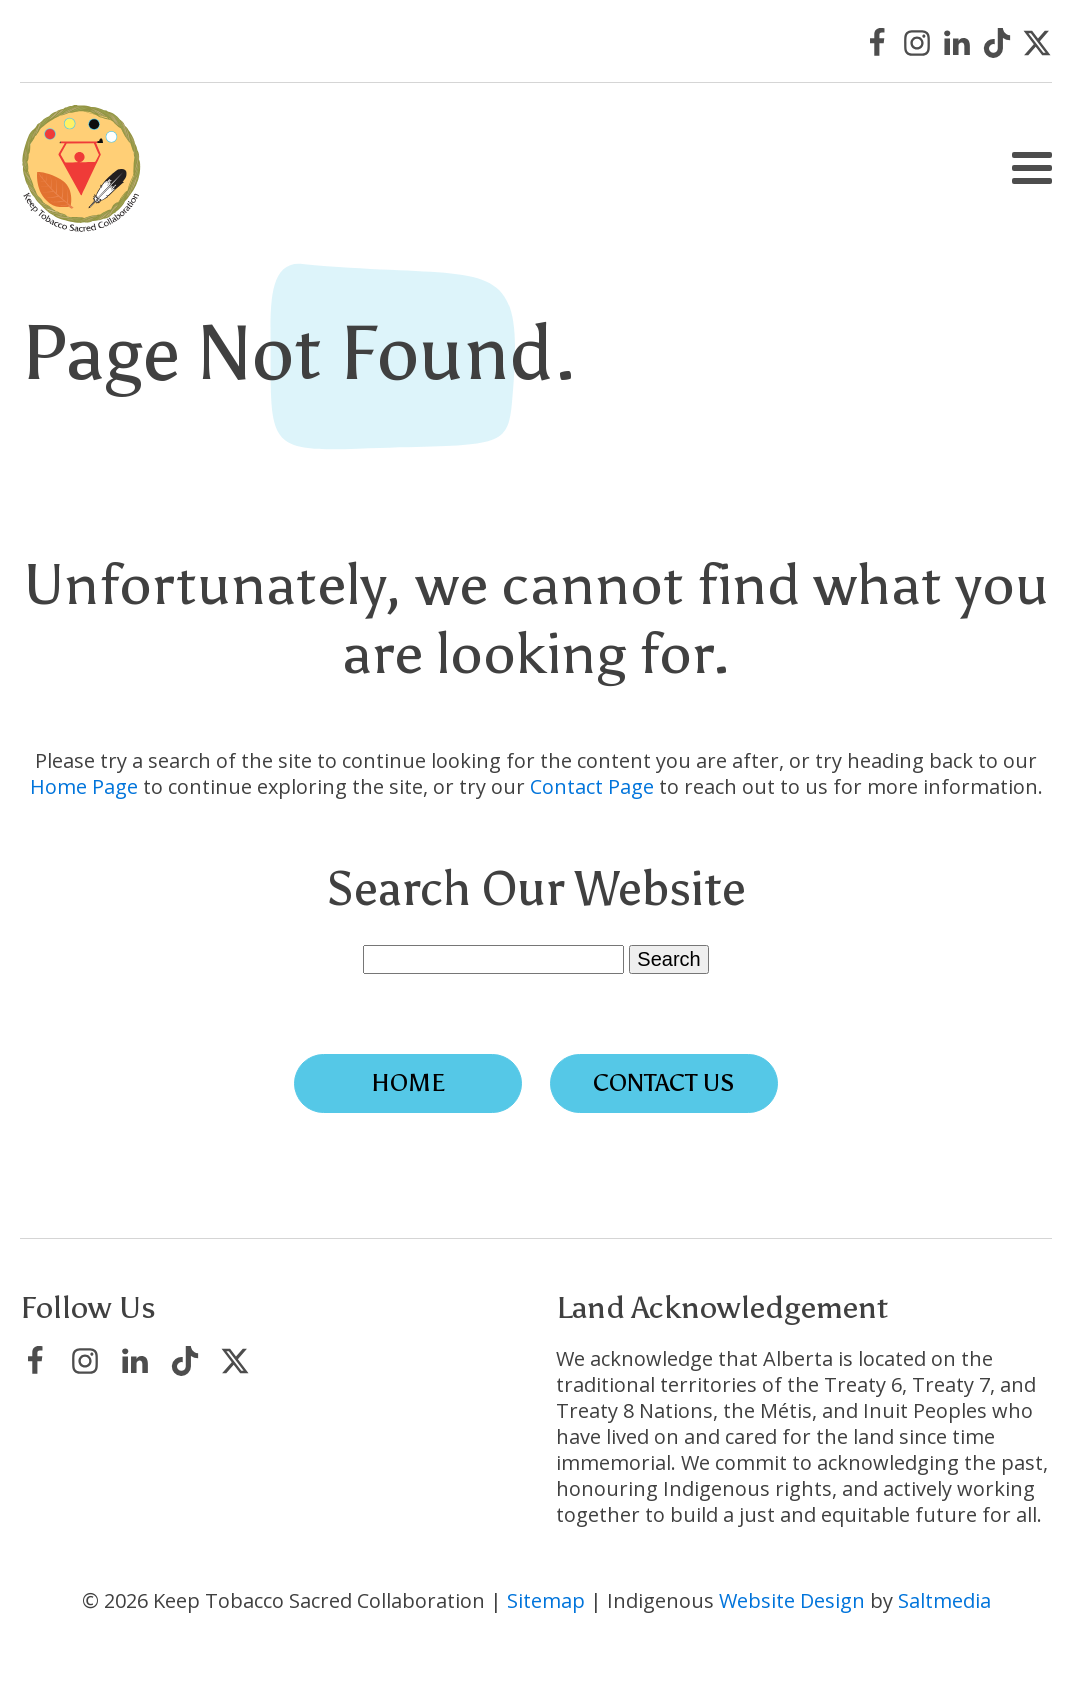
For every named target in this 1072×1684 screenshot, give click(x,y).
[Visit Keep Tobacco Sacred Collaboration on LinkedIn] (957, 43)
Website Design (792, 1600)
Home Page (84, 786)
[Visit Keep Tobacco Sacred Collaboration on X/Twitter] (1037, 43)
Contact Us (664, 1082)
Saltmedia (944, 1600)
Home (408, 1082)
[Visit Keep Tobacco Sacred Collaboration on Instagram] (917, 43)
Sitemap (546, 1600)
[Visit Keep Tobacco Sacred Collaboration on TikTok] (997, 43)
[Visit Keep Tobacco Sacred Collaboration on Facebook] (877, 43)
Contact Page (592, 786)
